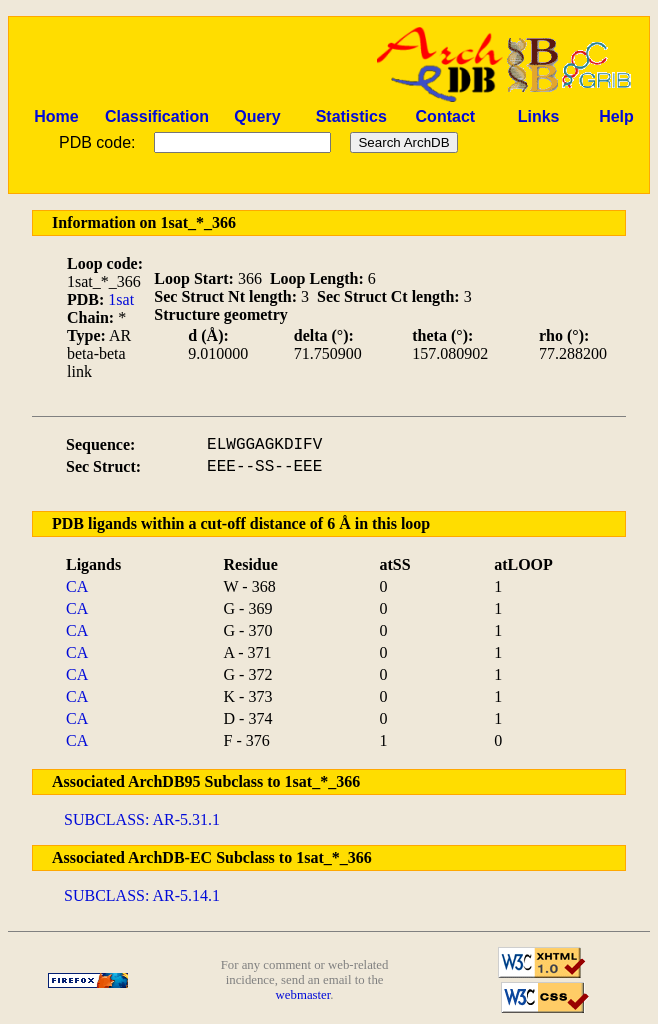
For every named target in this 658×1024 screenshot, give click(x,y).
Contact (446, 116)
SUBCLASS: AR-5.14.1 (142, 895)
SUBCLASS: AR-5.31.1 (142, 819)
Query (257, 116)
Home (56, 116)
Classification (157, 116)
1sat (121, 299)
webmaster (303, 995)
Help (616, 116)
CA (77, 586)
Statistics (351, 116)
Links (539, 116)
